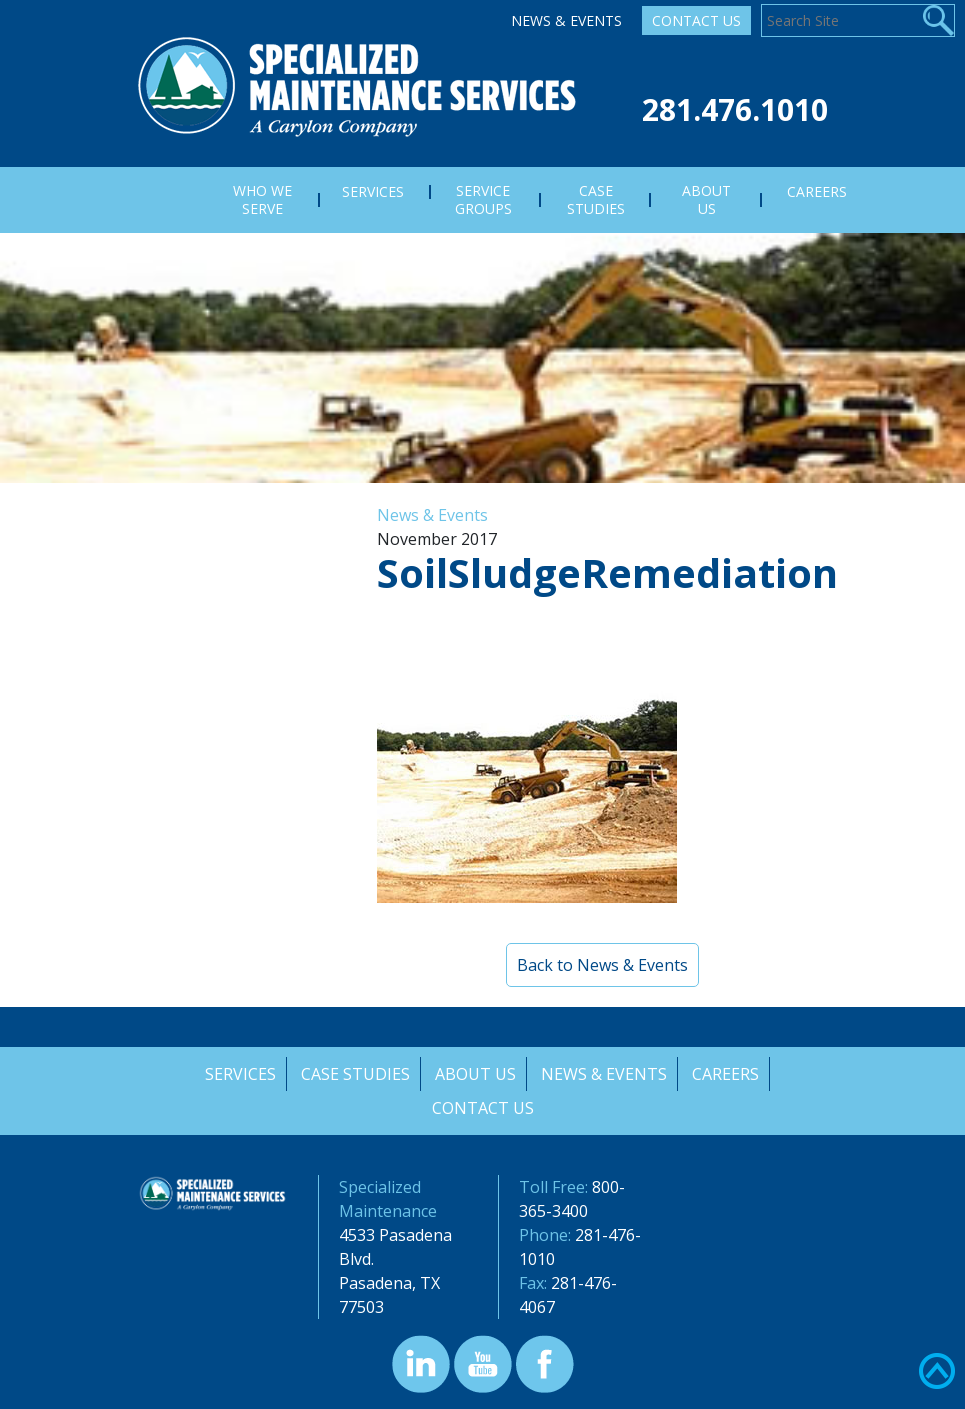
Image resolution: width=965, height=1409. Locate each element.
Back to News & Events (602, 965)
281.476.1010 (735, 109)
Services (238, 1074)
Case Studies (354, 1074)
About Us (475, 1074)
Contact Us (696, 20)
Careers (727, 1074)
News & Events (566, 20)
